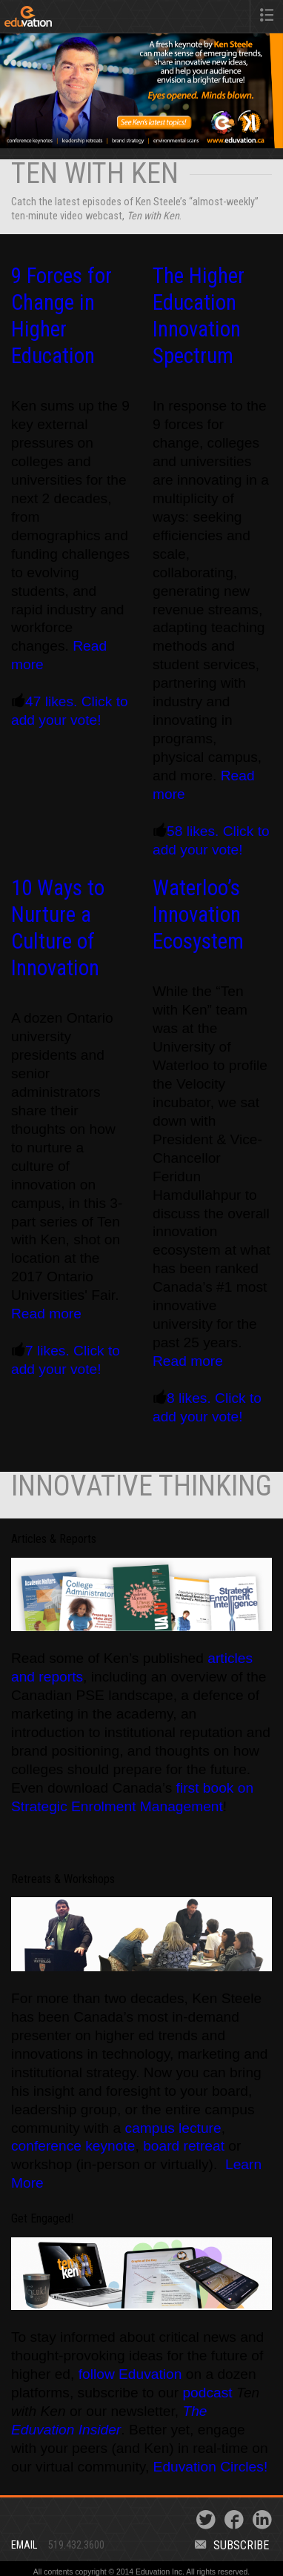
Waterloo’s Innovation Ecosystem (198, 914)
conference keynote (73, 2146)
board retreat (183, 2146)
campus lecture (173, 2128)
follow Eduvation (130, 2374)
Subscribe (232, 2545)
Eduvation (61, 19)
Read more (46, 1313)
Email (24, 2545)
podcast (209, 2392)
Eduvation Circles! (210, 2466)
